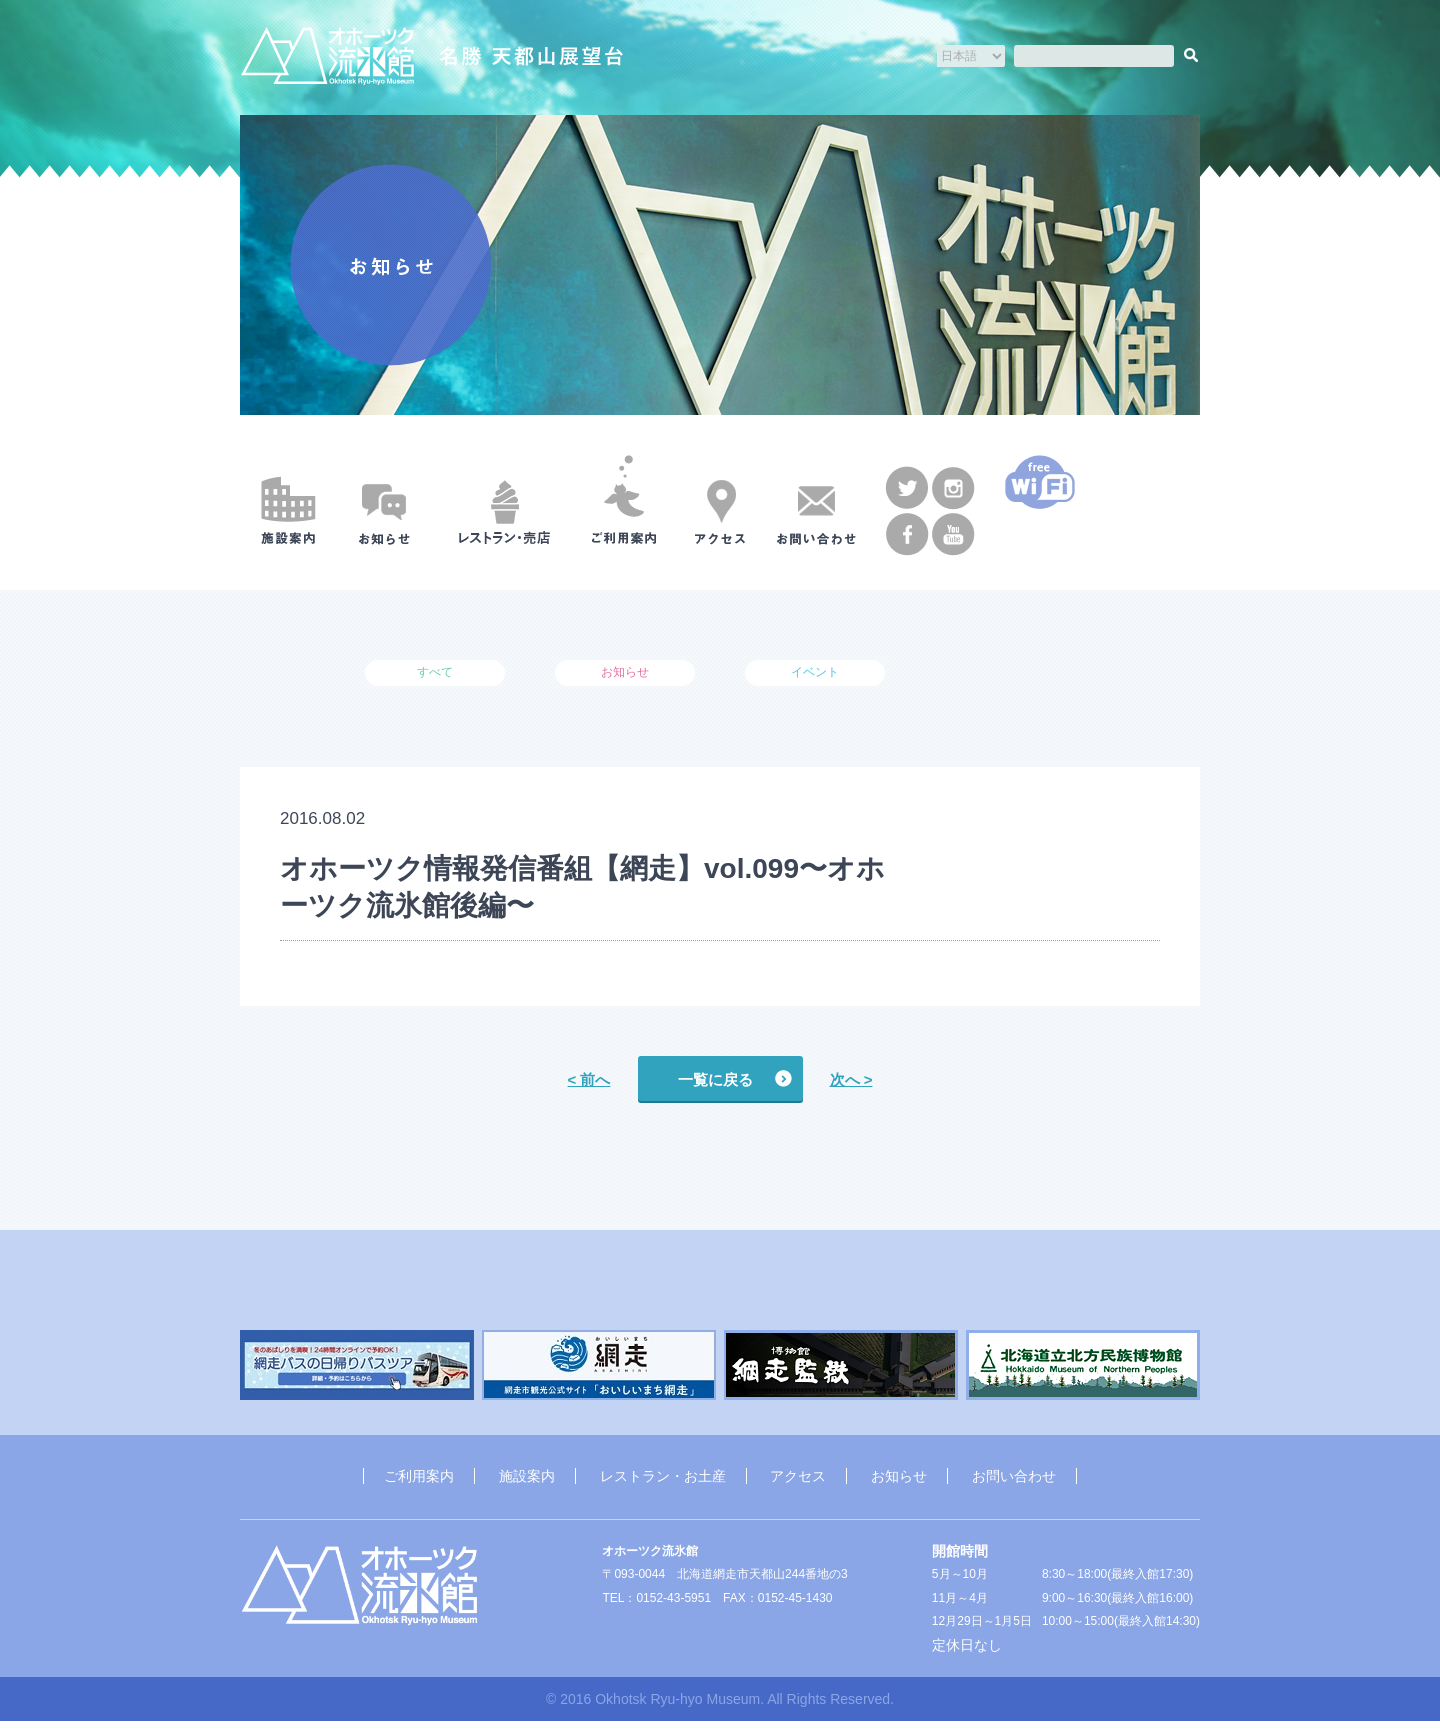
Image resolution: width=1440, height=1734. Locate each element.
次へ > (851, 1080)
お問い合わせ (1014, 1487)
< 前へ (589, 1080)
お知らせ (899, 1487)
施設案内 (527, 1487)
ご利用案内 (419, 1487)
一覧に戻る (715, 1080)
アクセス (798, 1487)
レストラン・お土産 (663, 1487)
